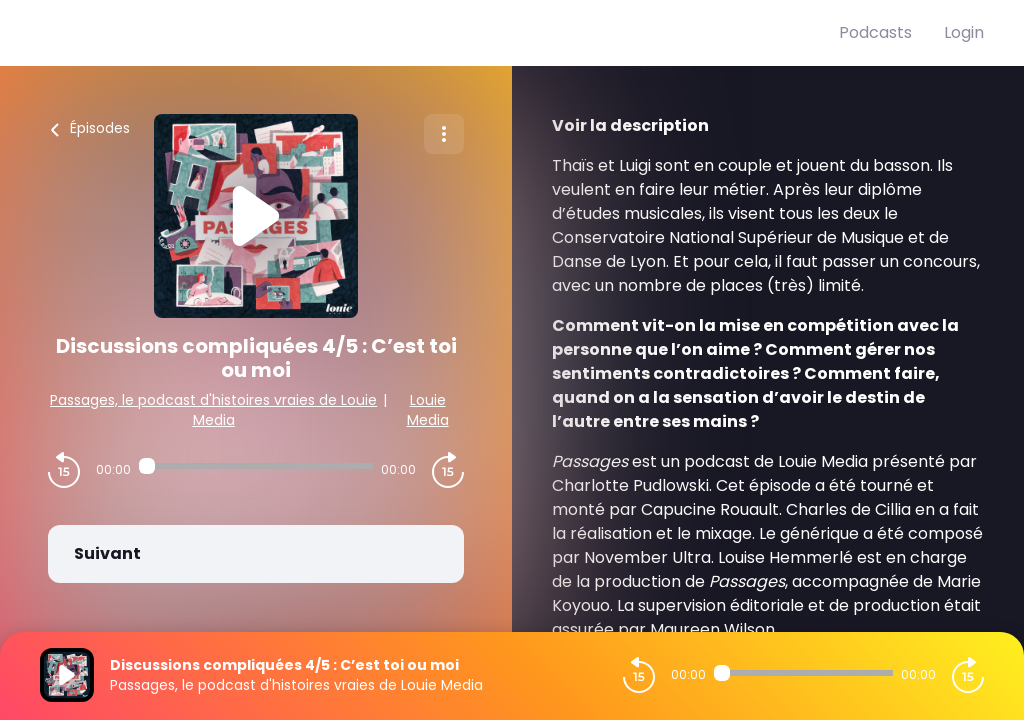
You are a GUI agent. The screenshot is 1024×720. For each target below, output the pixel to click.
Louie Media (428, 410)
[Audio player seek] (256, 466)
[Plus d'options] (444, 134)
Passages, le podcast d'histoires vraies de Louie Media (213, 410)
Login (964, 32)
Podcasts (875, 32)
